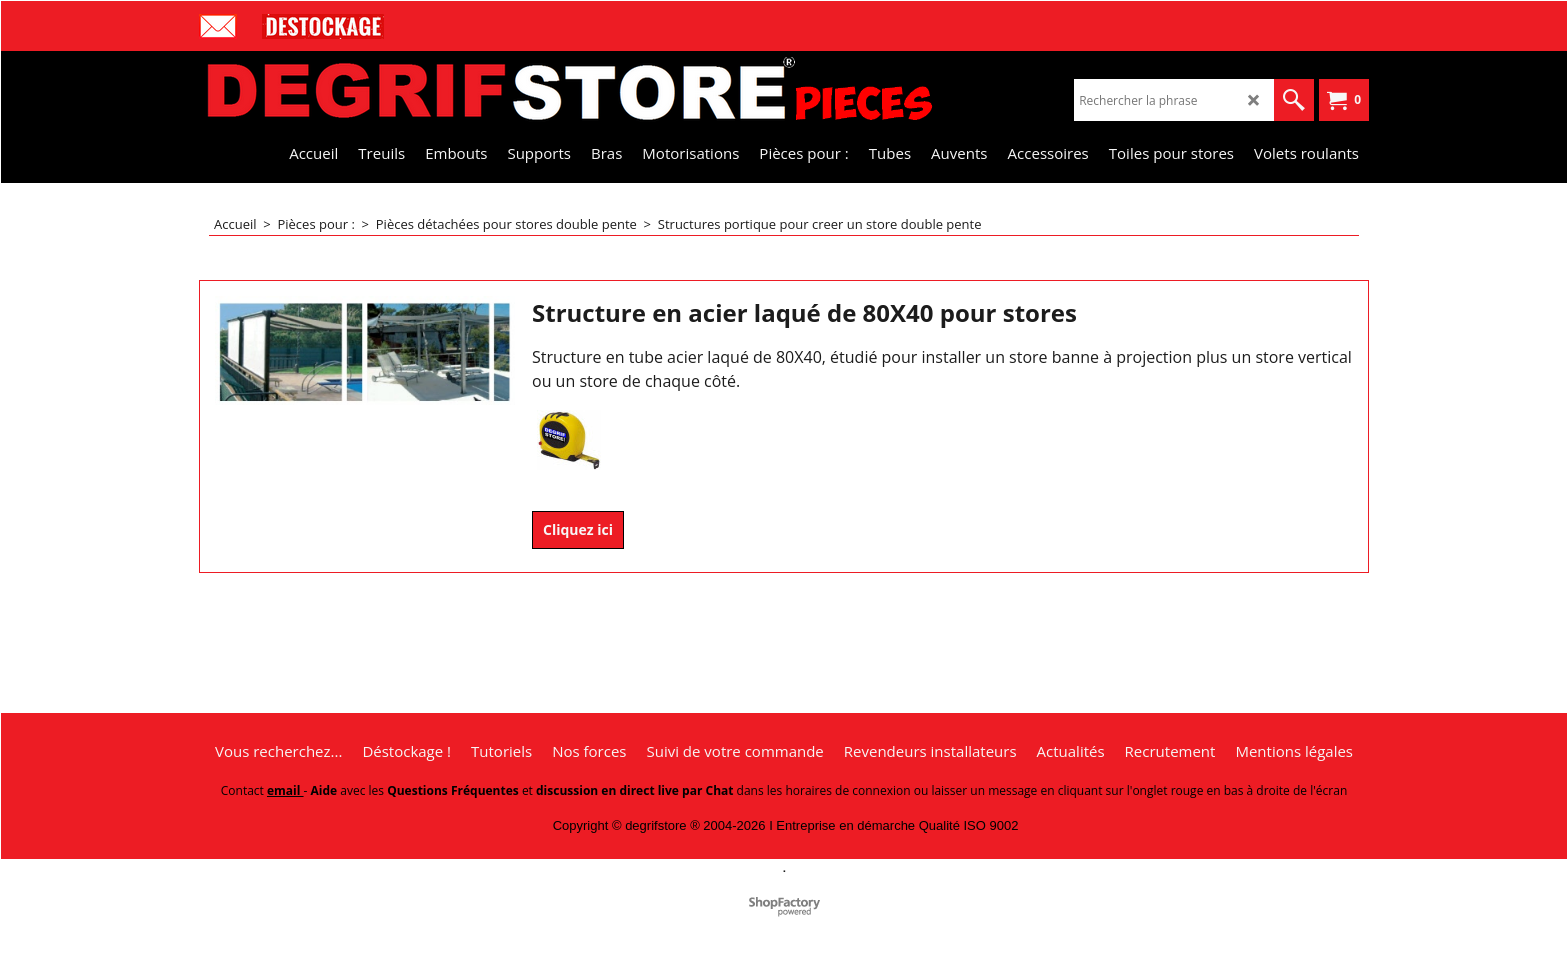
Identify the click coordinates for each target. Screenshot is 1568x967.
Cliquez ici (578, 529)
